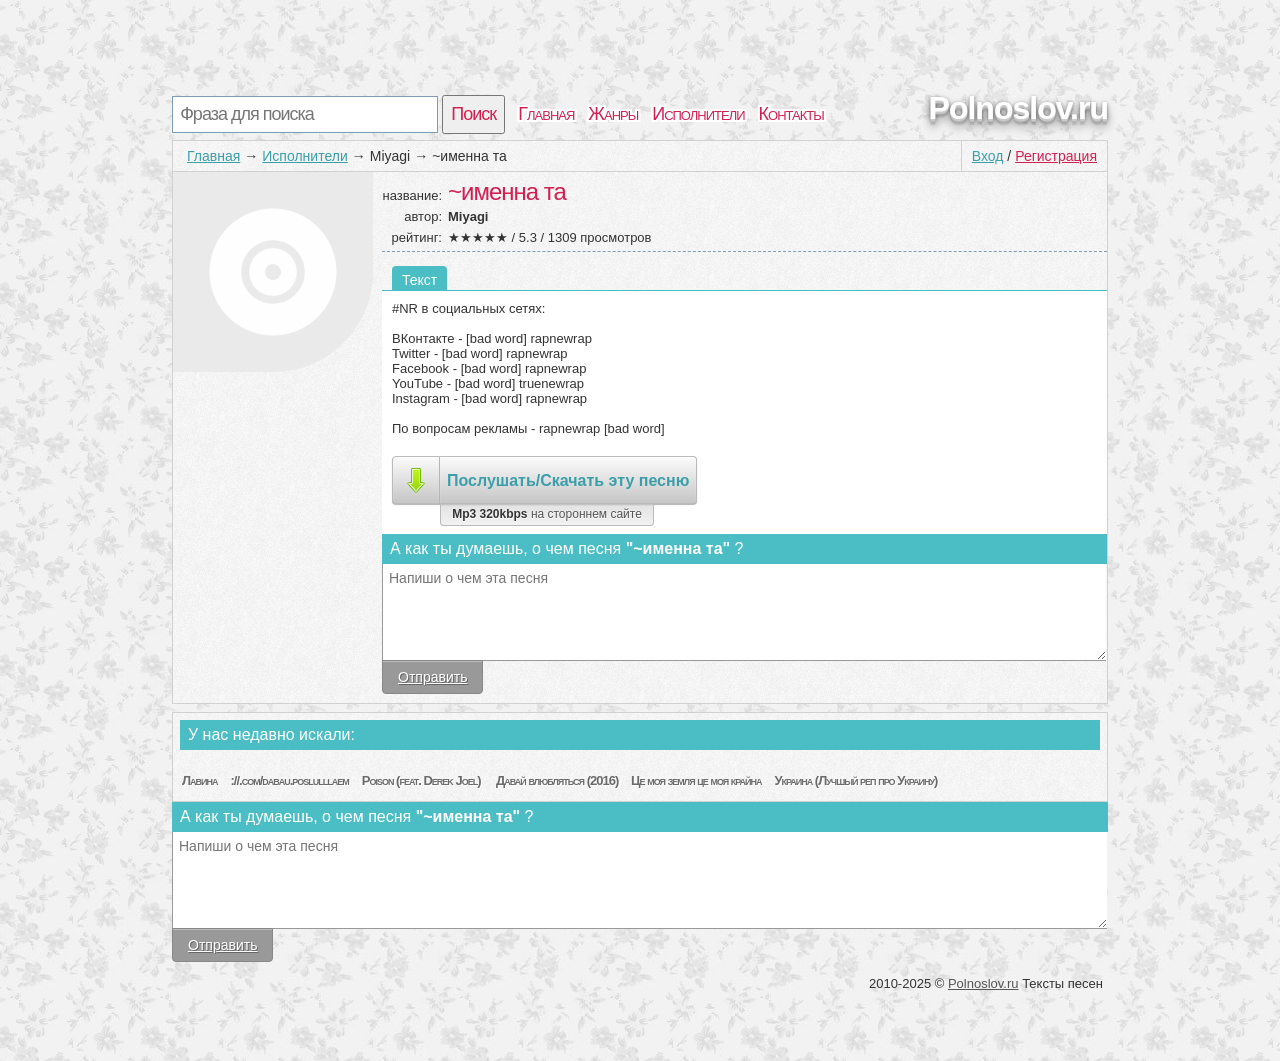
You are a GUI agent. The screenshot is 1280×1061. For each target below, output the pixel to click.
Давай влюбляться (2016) (557, 780)
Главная (546, 114)
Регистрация (1056, 156)
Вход (988, 156)
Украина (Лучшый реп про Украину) (855, 780)
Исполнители (698, 114)
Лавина (200, 780)
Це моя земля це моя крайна (696, 780)
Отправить (432, 677)
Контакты (791, 114)
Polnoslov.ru (1018, 108)
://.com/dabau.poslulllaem (289, 780)
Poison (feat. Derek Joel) (422, 780)
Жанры (613, 114)
